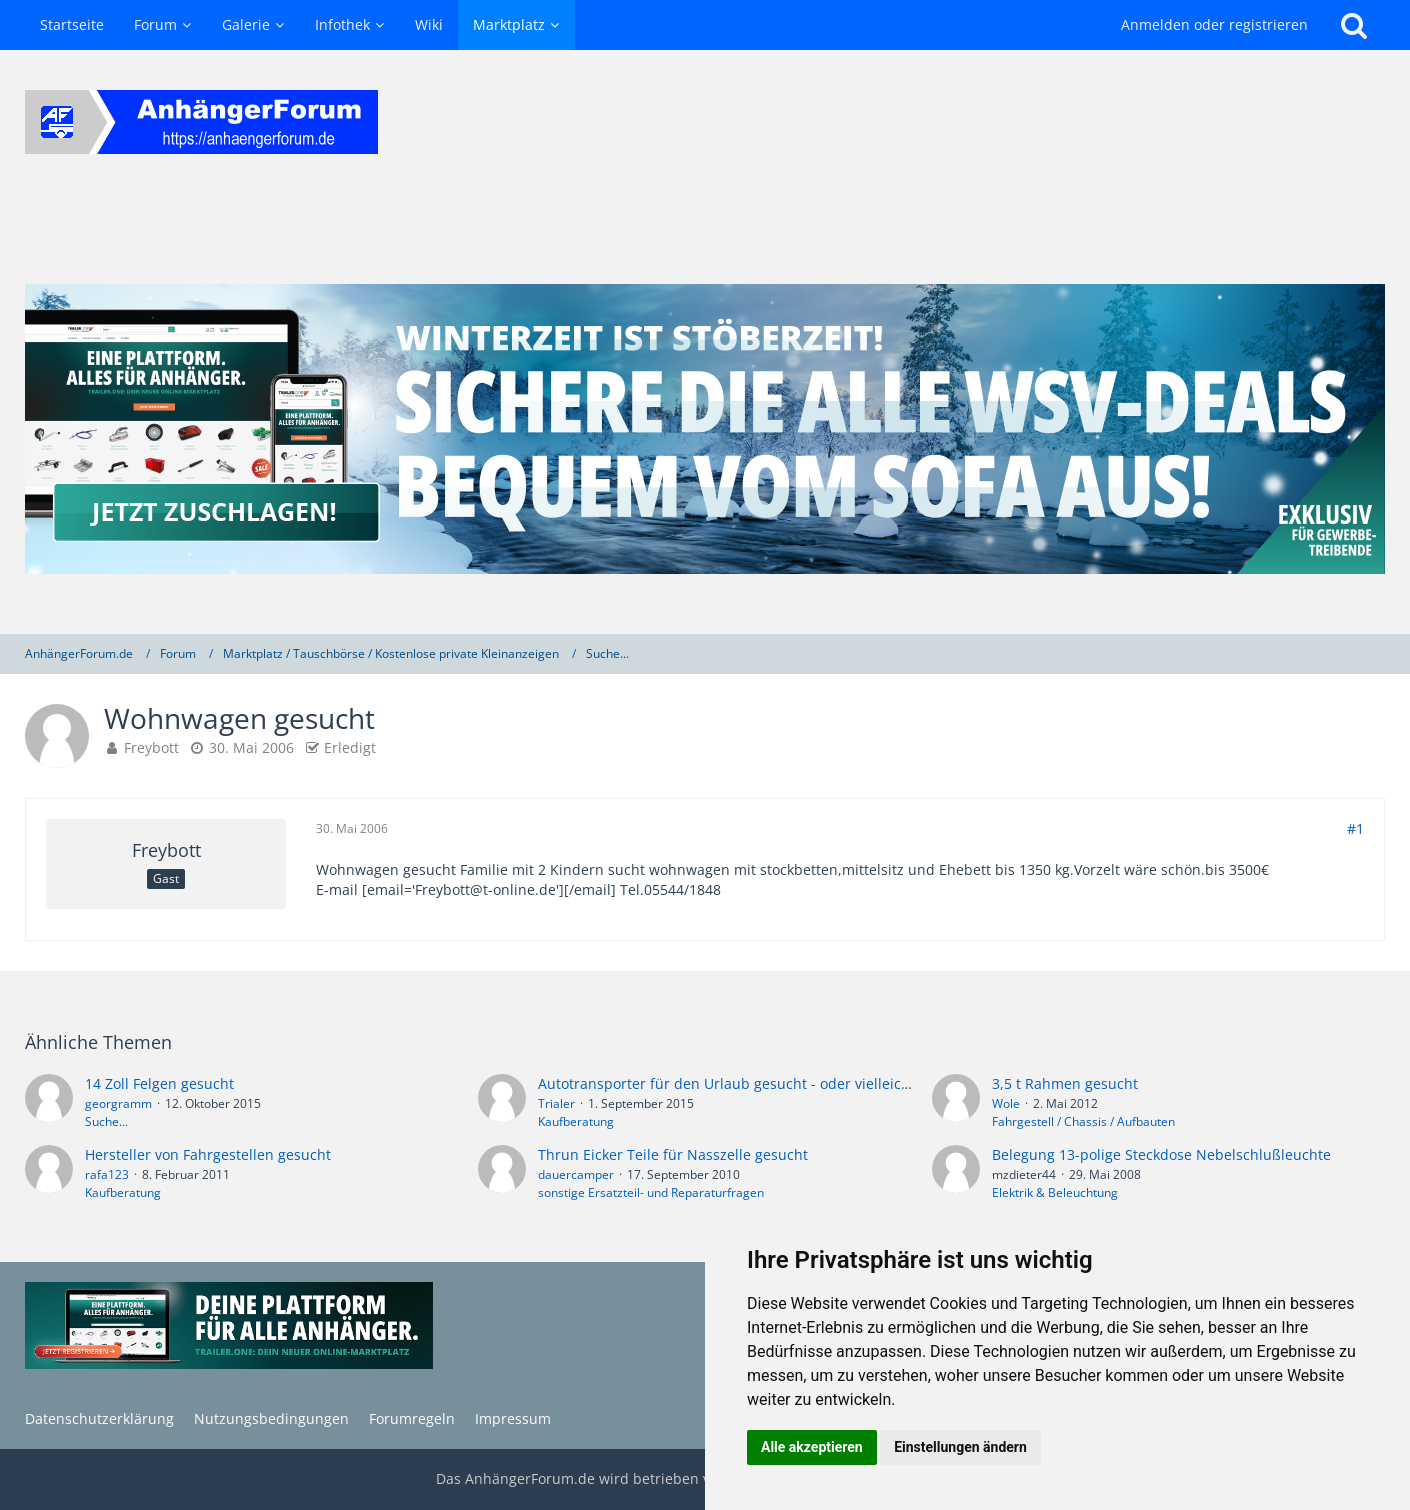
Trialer (556, 1103)
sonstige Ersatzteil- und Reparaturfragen (651, 1192)
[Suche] (1354, 25)
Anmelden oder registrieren (1214, 24)
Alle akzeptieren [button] (812, 1447)
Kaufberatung (576, 1121)
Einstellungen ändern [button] (960, 1447)
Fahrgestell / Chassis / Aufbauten (1083, 1121)
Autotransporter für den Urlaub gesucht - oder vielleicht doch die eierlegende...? (808, 1083)
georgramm (118, 1103)
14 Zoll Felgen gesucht (159, 1083)
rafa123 (107, 1174)
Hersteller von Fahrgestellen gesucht (208, 1154)
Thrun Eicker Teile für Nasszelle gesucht (673, 1154)
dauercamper (576, 1174)
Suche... (106, 1121)
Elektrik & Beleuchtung (1055, 1192)
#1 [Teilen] (1355, 828)
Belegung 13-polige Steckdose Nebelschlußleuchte (1161, 1154)
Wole (1006, 1103)
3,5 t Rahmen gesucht (1065, 1083)
